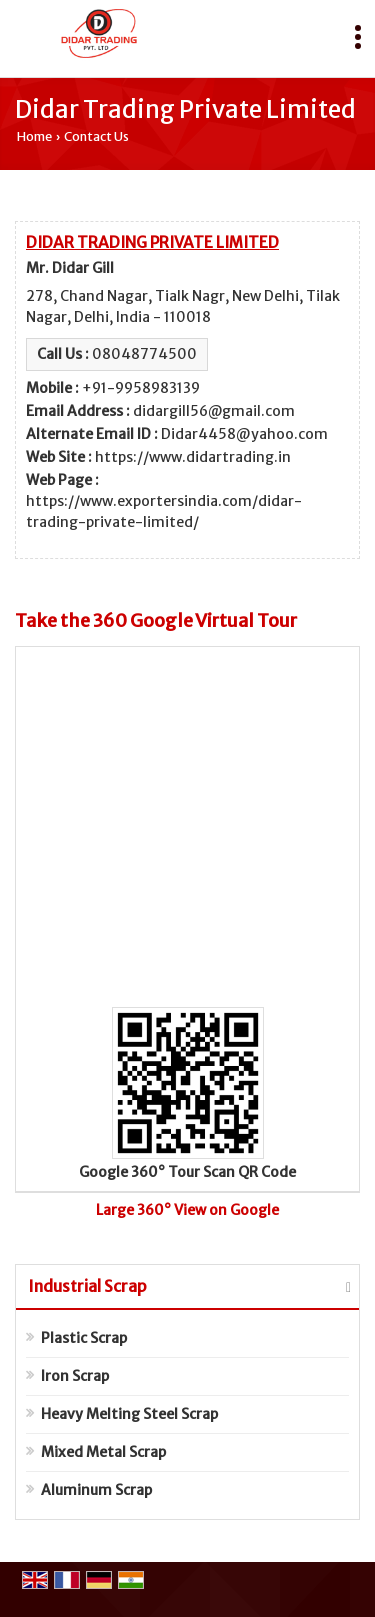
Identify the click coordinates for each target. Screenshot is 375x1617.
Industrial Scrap (87, 1286)
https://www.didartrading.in (193, 457)
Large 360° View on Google (187, 1210)
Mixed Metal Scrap (103, 1452)
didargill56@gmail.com (214, 411)
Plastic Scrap (84, 1338)
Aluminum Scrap (96, 1490)
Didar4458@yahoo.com (244, 434)
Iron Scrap (75, 1376)
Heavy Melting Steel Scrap (129, 1414)
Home (34, 136)
